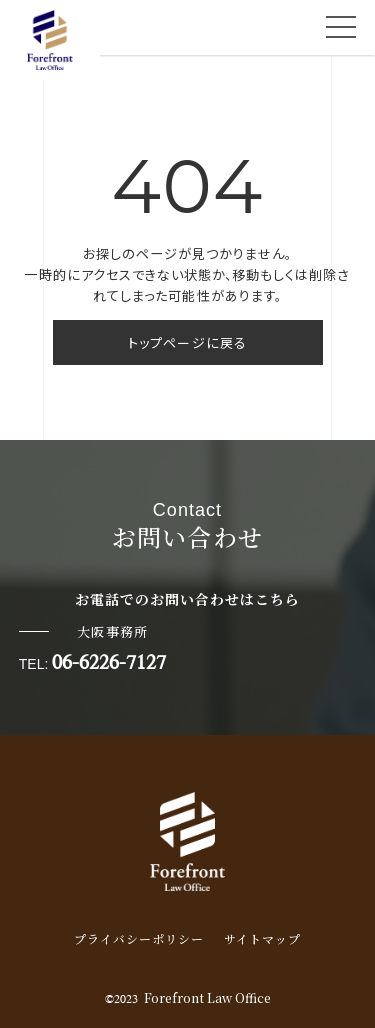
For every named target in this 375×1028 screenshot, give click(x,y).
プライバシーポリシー (139, 938)
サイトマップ (262, 938)
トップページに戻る (187, 342)
